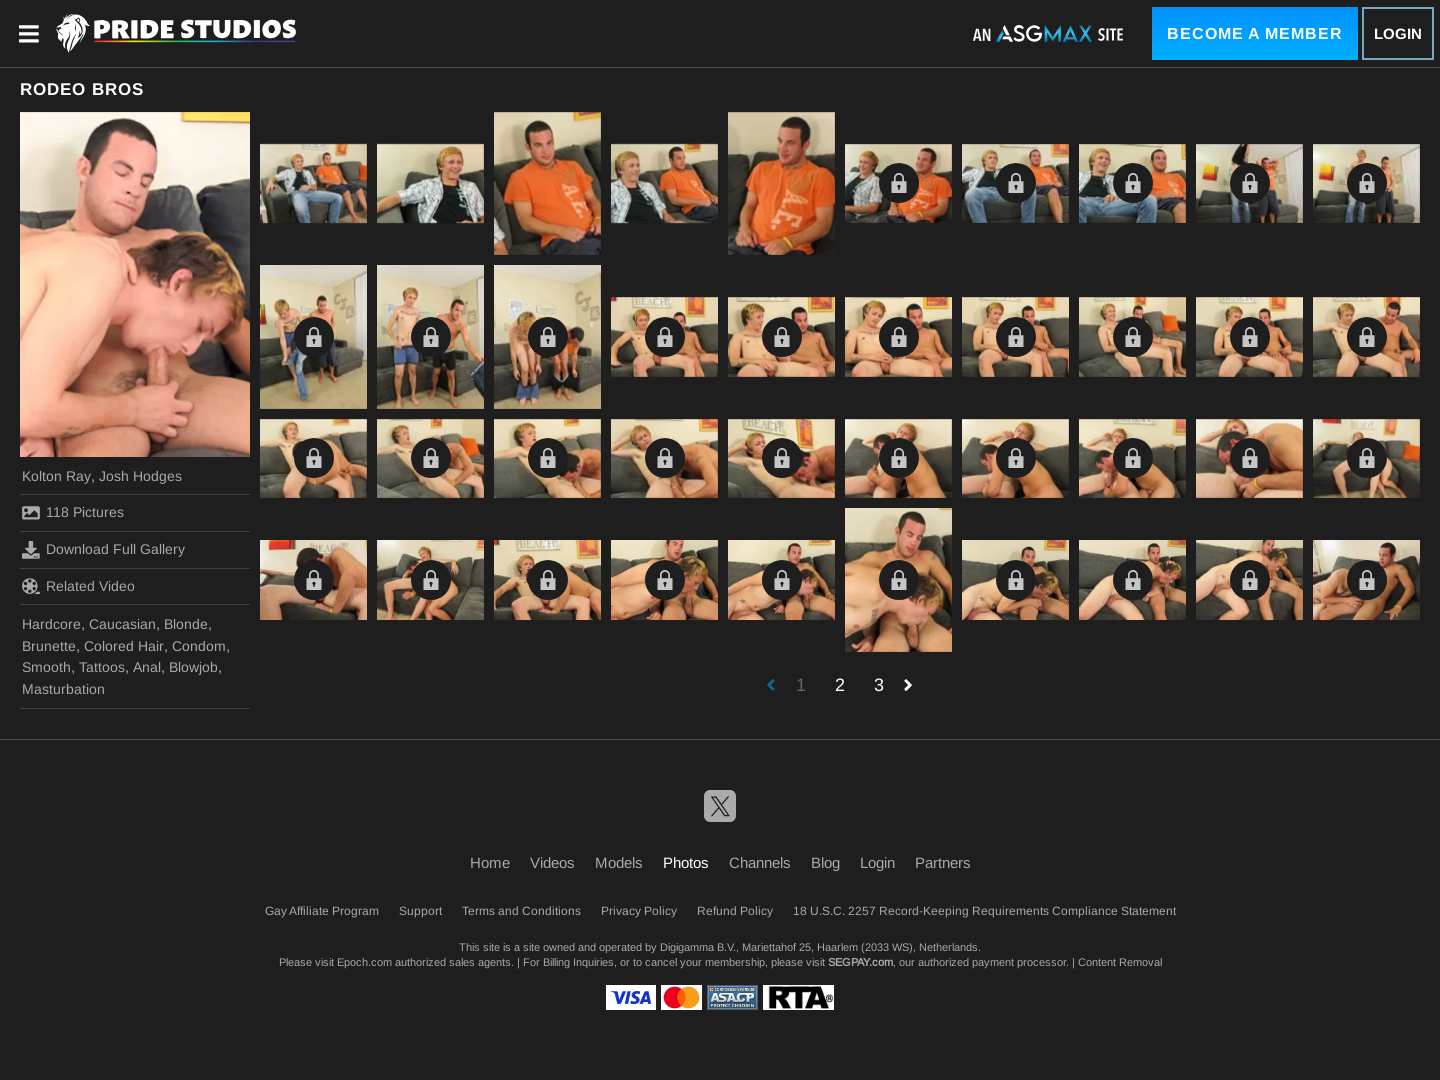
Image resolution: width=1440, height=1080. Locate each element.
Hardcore (51, 624)
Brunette (49, 646)
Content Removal (1120, 962)
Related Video (78, 586)
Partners (943, 862)
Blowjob (193, 667)
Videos (552, 862)
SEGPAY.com (860, 962)
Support (420, 911)
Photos (686, 862)
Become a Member (1255, 33)
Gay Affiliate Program (322, 911)
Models (619, 862)
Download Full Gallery (103, 550)
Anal (147, 667)
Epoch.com (364, 962)
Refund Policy (735, 911)
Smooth (46, 667)
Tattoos (102, 667)
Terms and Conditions (521, 911)
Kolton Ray (56, 476)
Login (1398, 33)
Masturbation (63, 689)
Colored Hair (124, 646)
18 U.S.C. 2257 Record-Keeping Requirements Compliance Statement (984, 911)
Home (490, 862)
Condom (199, 646)
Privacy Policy (639, 911)
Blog (825, 862)
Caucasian (122, 624)
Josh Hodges (140, 476)
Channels (760, 862)
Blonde (186, 624)
